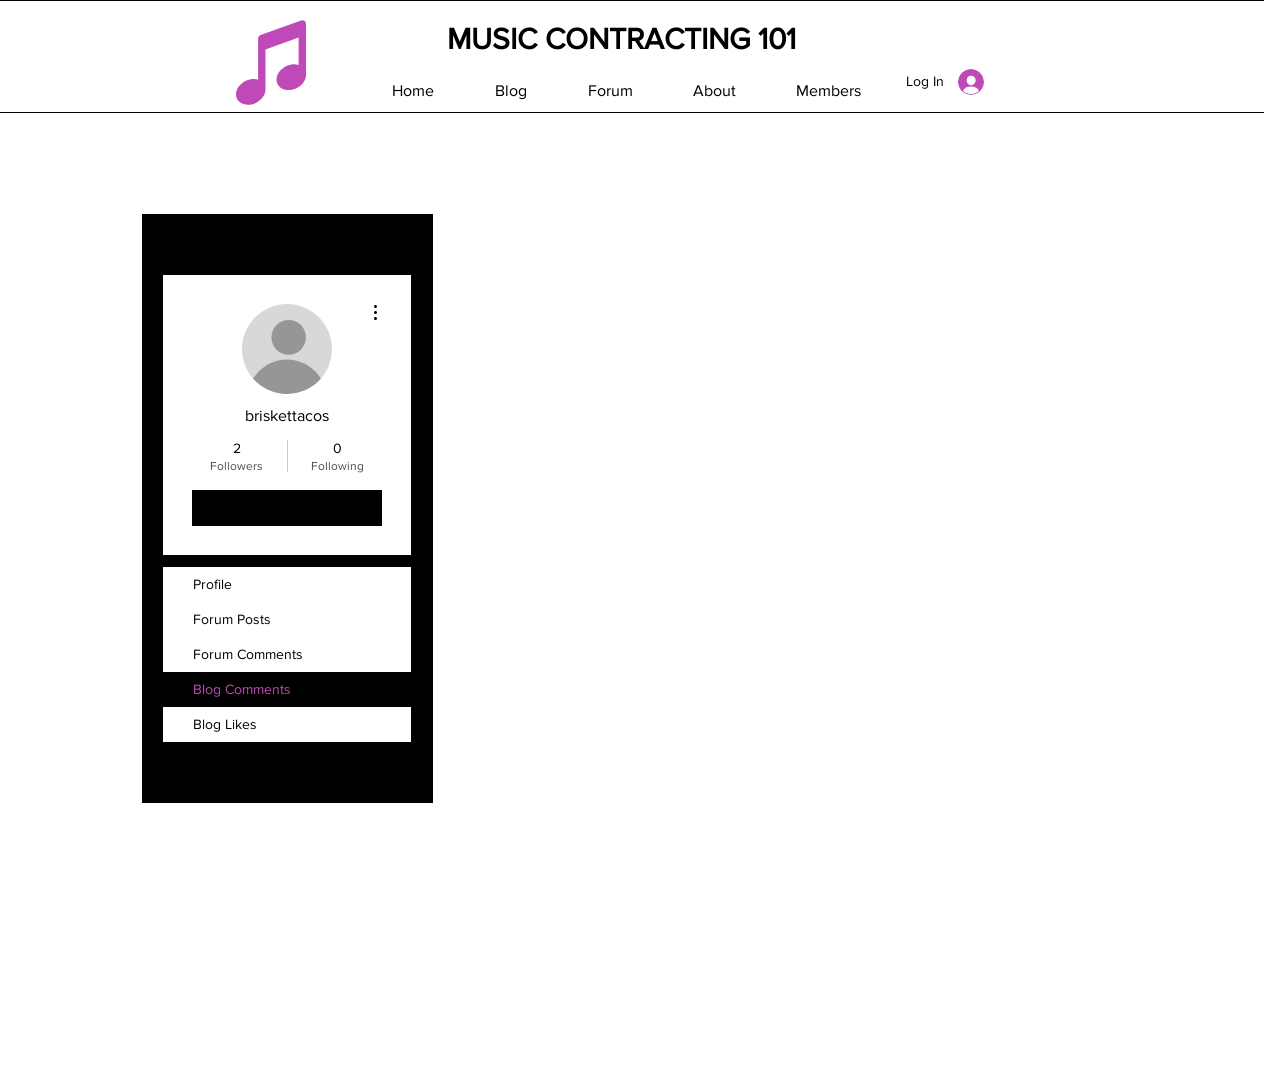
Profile (212, 584)
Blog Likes (225, 724)
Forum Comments (248, 654)
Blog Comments (242, 689)
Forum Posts (232, 619)
